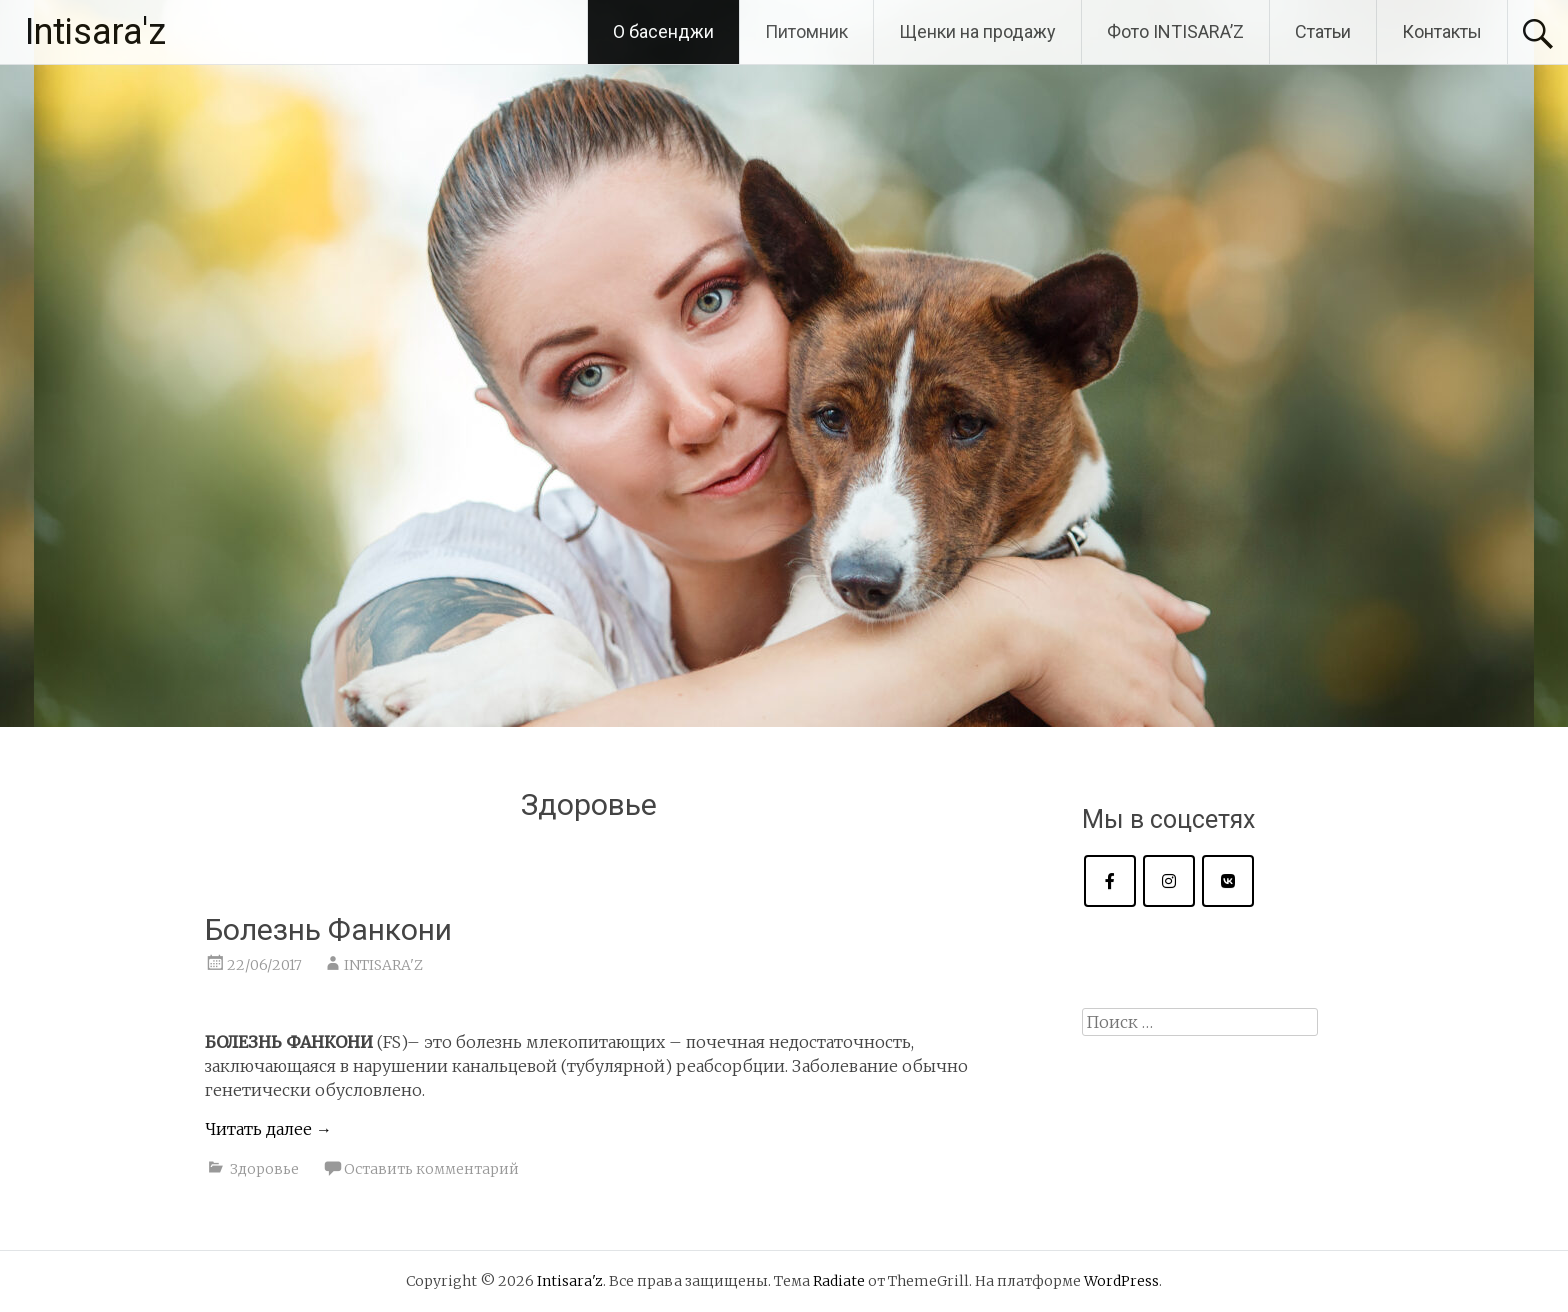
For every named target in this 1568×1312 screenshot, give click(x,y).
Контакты (1442, 31)
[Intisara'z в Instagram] (1169, 881)
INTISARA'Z (383, 965)
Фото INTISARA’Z (1175, 31)
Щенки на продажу (977, 31)
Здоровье (264, 1169)
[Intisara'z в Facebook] (1110, 881)
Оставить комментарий (431, 1169)
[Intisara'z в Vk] (1228, 881)
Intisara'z (95, 32)
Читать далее (268, 1129)
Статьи (1323, 31)
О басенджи (663, 31)
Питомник (806, 31)
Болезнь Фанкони (328, 929)
